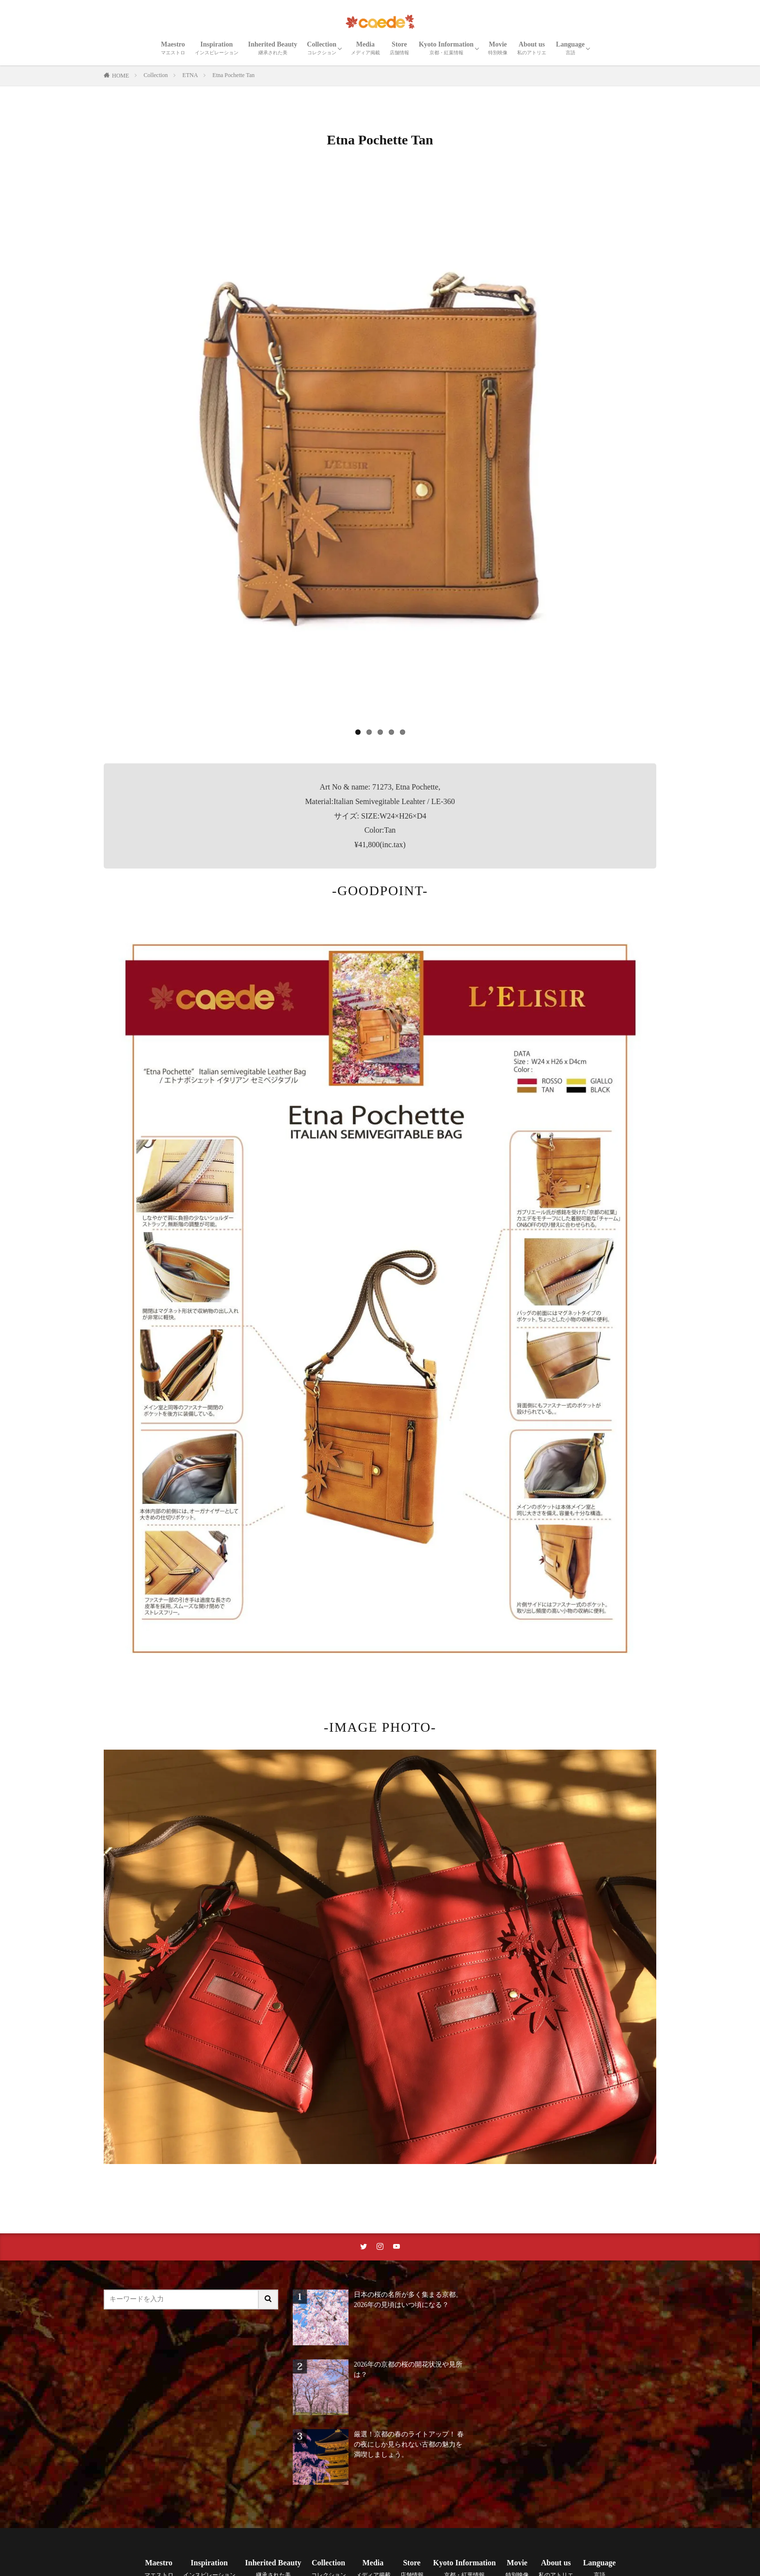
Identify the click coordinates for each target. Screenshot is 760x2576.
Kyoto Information (446, 48)
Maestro (173, 48)
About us (531, 48)
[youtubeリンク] (396, 2247)
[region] (380, 457)
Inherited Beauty (273, 48)
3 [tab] (380, 732)
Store (399, 48)
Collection (321, 48)
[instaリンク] (380, 2247)
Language (570, 48)
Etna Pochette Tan (233, 75)
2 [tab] (369, 732)
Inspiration (216, 48)
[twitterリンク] (363, 2247)
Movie (497, 48)
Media (365, 48)
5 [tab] (402, 732)
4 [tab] (391, 732)
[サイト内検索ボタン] (268, 2299)
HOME (120, 75)
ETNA (190, 75)
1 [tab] (358, 732)
